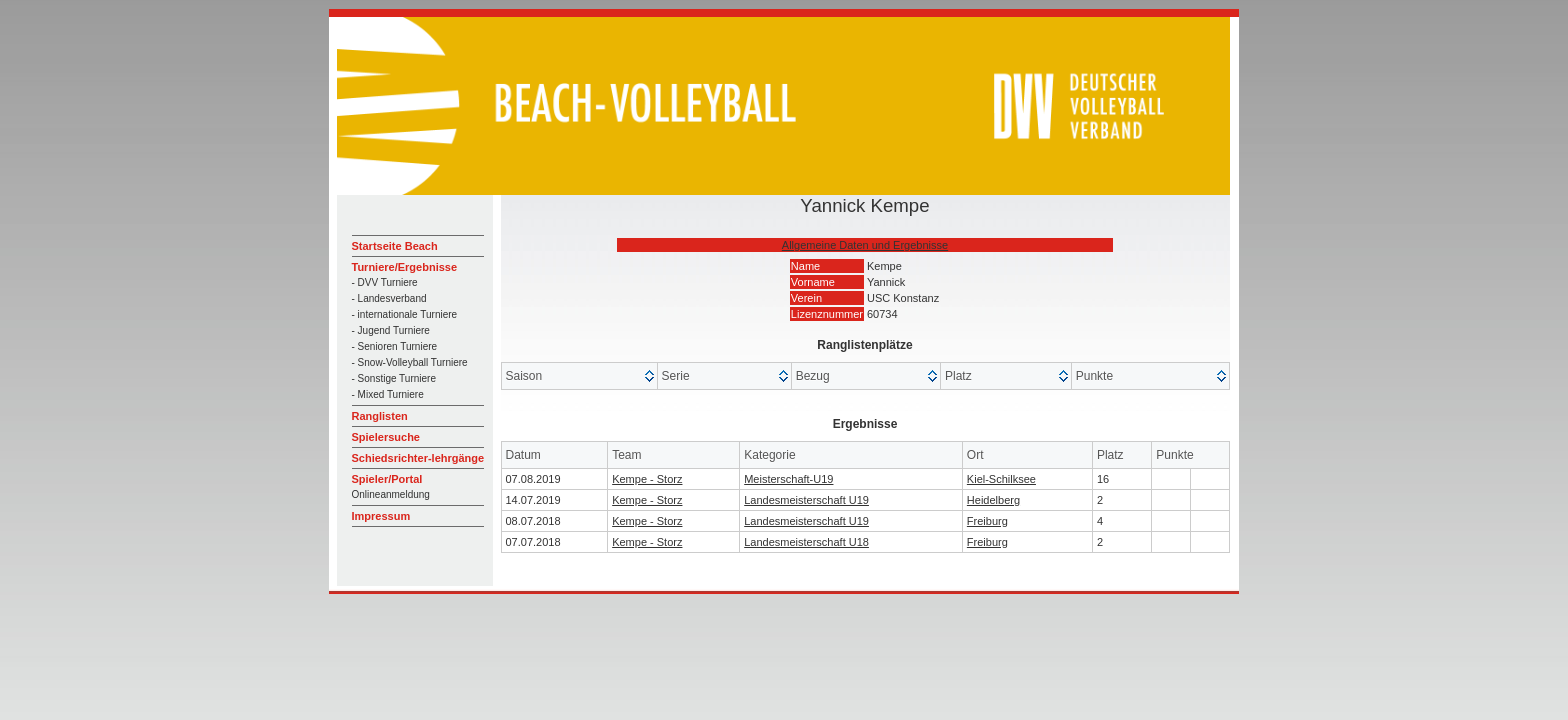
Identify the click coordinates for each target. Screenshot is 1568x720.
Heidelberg (993, 500)
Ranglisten (380, 416)
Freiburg (987, 521)
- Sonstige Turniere (394, 378)
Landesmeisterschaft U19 (806, 500)
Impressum (381, 516)
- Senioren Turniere (395, 346)
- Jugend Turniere (391, 330)
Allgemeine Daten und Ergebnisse (865, 245)
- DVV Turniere (385, 282)
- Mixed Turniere (388, 394)
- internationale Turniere (405, 314)
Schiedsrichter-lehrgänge (418, 458)
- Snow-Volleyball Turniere (410, 362)
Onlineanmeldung (391, 494)
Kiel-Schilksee (1001, 479)
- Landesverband (389, 298)
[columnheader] (580, 376)
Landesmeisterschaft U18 (806, 542)
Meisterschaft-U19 (788, 479)
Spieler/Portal (387, 479)
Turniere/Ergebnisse (405, 267)
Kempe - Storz (647, 479)
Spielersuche (386, 437)
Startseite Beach (395, 246)
